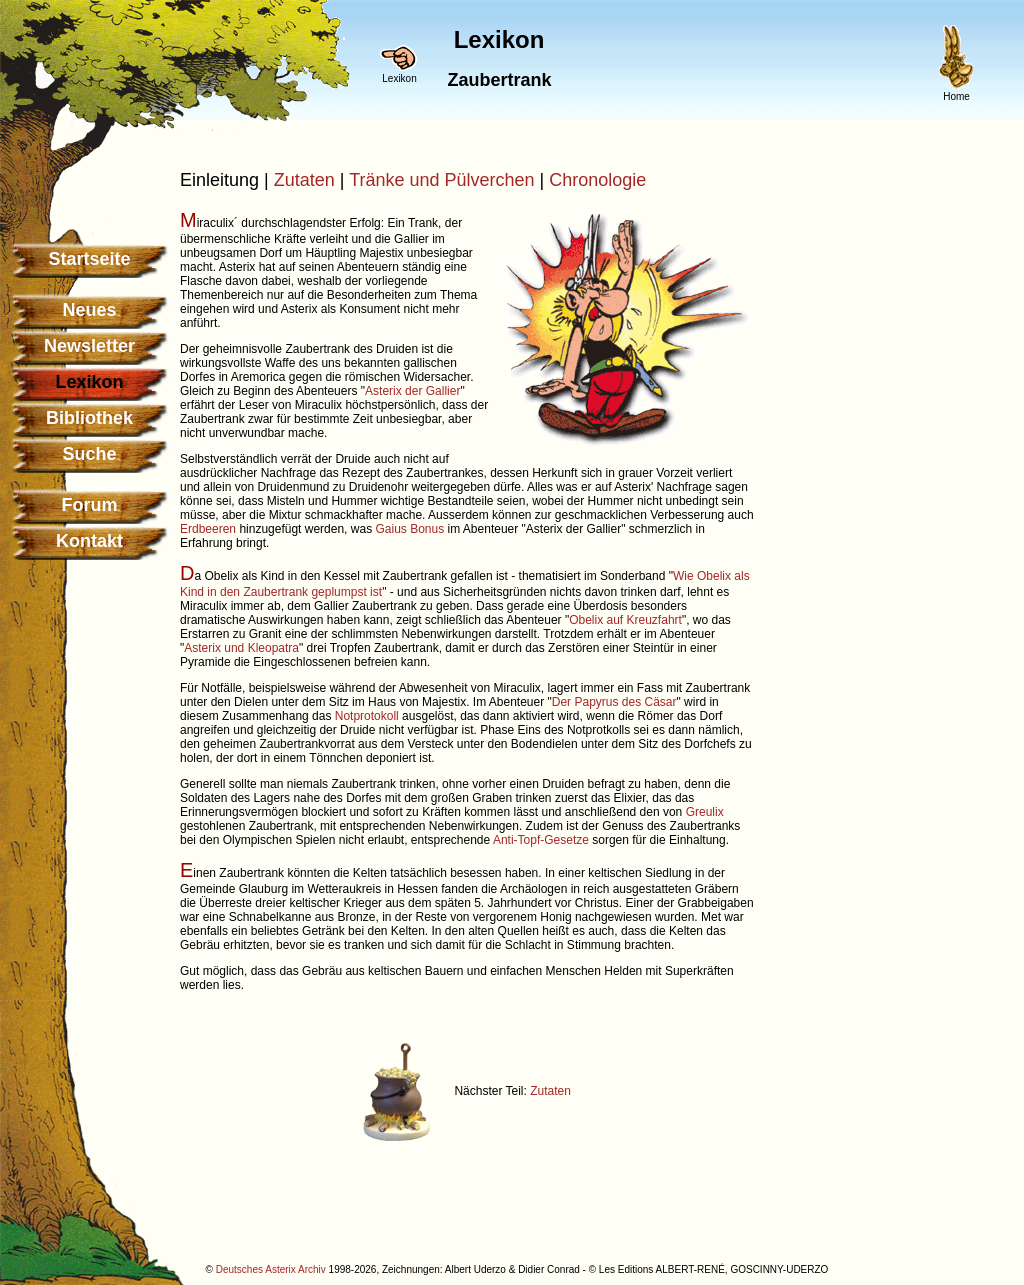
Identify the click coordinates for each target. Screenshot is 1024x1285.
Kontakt (89, 541)
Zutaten (304, 180)
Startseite (89, 259)
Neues (89, 310)
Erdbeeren (208, 529)
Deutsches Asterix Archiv (271, 1269)
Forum (90, 505)
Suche (89, 454)
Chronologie (597, 180)
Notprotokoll (367, 716)
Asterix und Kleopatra (241, 648)
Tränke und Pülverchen (441, 180)
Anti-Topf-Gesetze (541, 840)
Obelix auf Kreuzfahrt (625, 620)
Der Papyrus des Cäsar (614, 702)
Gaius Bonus (409, 529)
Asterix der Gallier (412, 391)
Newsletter (89, 346)
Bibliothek (89, 418)
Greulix (705, 812)
